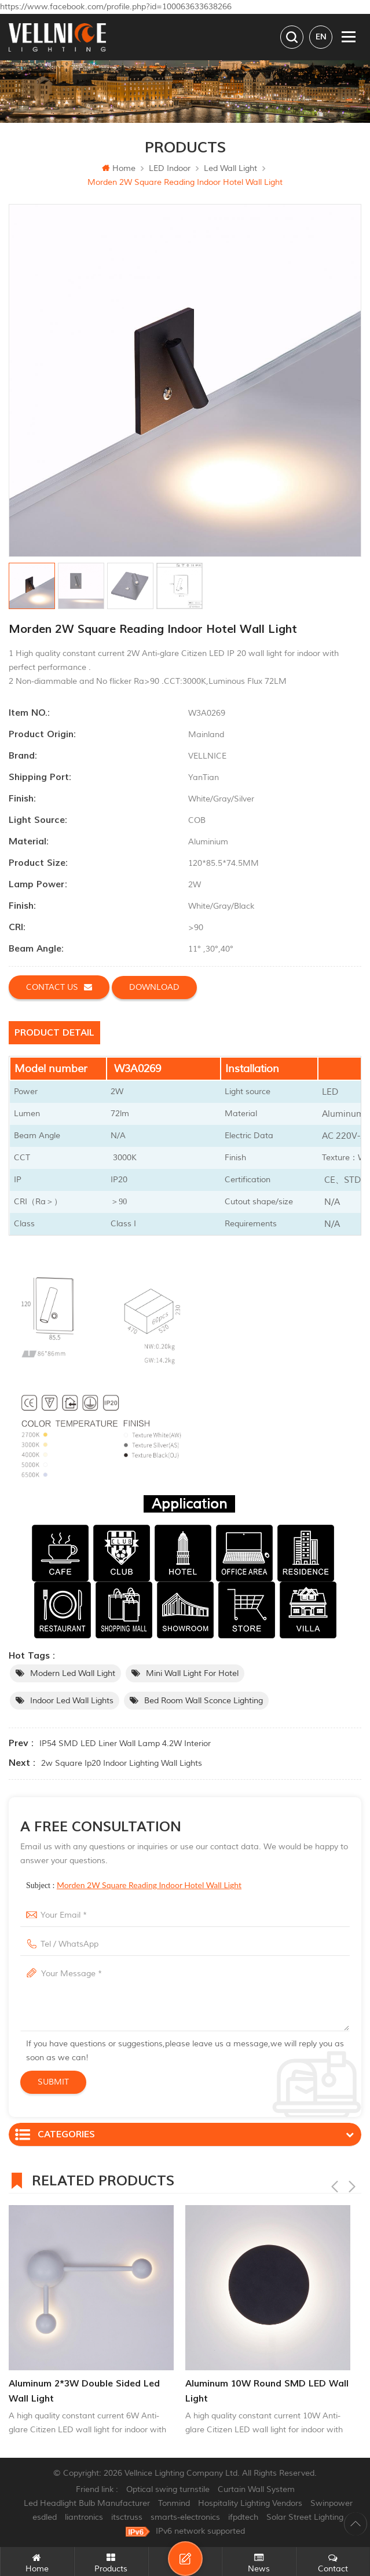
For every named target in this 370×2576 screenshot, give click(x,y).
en (321, 36)
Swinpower (331, 2503)
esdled (44, 2517)
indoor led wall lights (71, 1701)
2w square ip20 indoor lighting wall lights (121, 1763)
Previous (334, 2179)
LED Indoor (170, 168)
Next (352, 2179)
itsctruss (126, 2517)
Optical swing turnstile (168, 2489)
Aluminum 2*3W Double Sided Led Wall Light (84, 2391)
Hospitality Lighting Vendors (250, 2503)
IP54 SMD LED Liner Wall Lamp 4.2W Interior (125, 1743)
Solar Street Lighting (304, 2517)
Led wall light (230, 168)
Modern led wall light (72, 1673)
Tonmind (174, 2503)
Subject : (133, 1885)
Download (154, 987)
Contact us (59, 987)
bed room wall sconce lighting (203, 1701)
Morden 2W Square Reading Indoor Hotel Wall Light (149, 1885)
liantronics (84, 2517)
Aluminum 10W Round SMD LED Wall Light (267, 2391)
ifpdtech (243, 2517)
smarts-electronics (185, 2517)
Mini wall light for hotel (192, 1673)
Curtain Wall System (256, 2489)
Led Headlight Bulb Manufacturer (87, 2503)
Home (118, 168)
